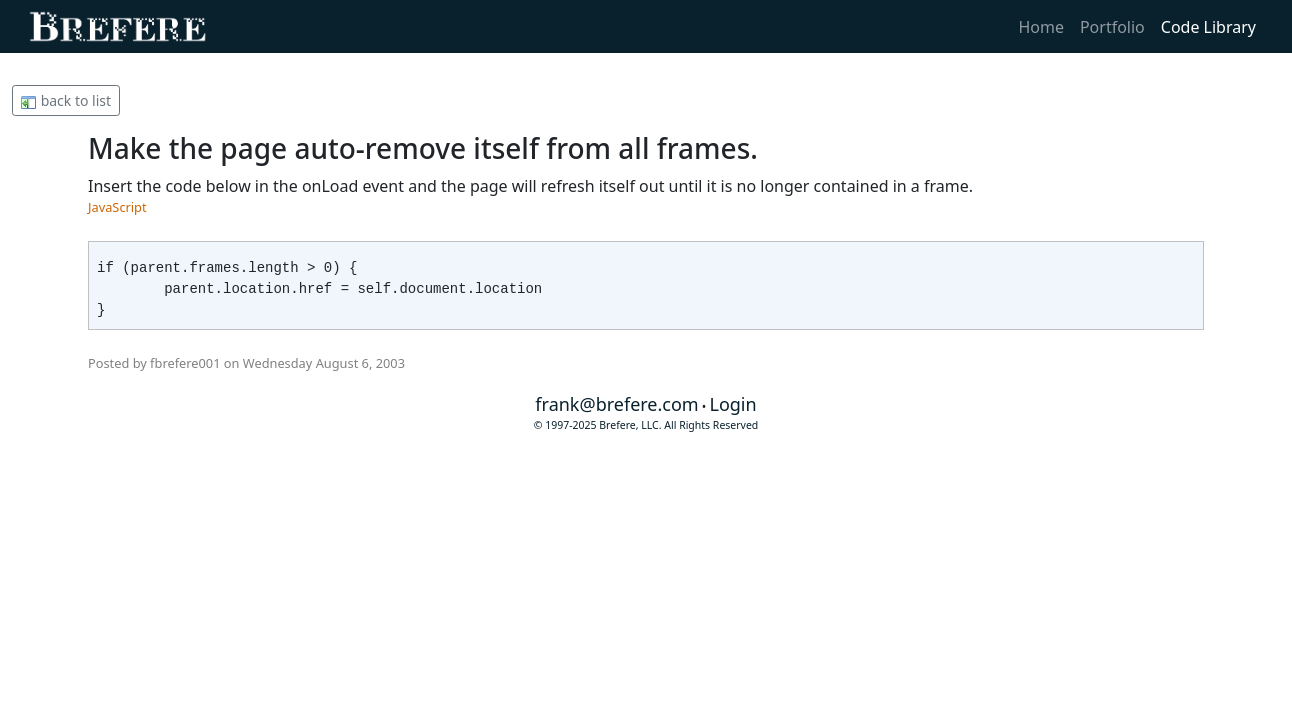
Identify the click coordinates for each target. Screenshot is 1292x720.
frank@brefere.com (616, 404)
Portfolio (1112, 27)
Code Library (1208, 27)
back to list (66, 100)
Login (732, 404)
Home (1041, 27)
